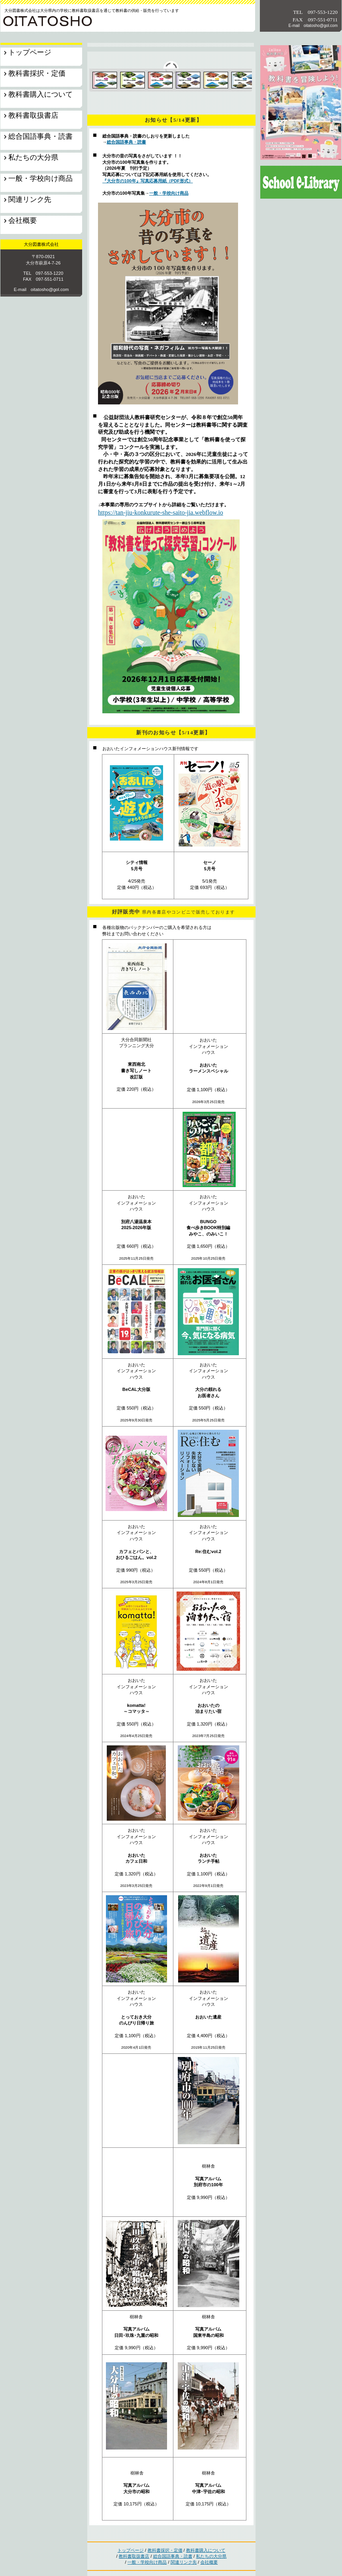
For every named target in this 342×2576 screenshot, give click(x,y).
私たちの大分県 (211, 2556)
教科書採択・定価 (165, 2550)
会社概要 (209, 2562)
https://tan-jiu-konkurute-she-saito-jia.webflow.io (160, 512)
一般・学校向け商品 (168, 193)
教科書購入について (205, 2550)
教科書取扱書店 (134, 2556)
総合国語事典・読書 (126, 142)
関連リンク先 (184, 2562)
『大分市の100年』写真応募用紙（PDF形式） (147, 180)
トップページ (130, 2550)
